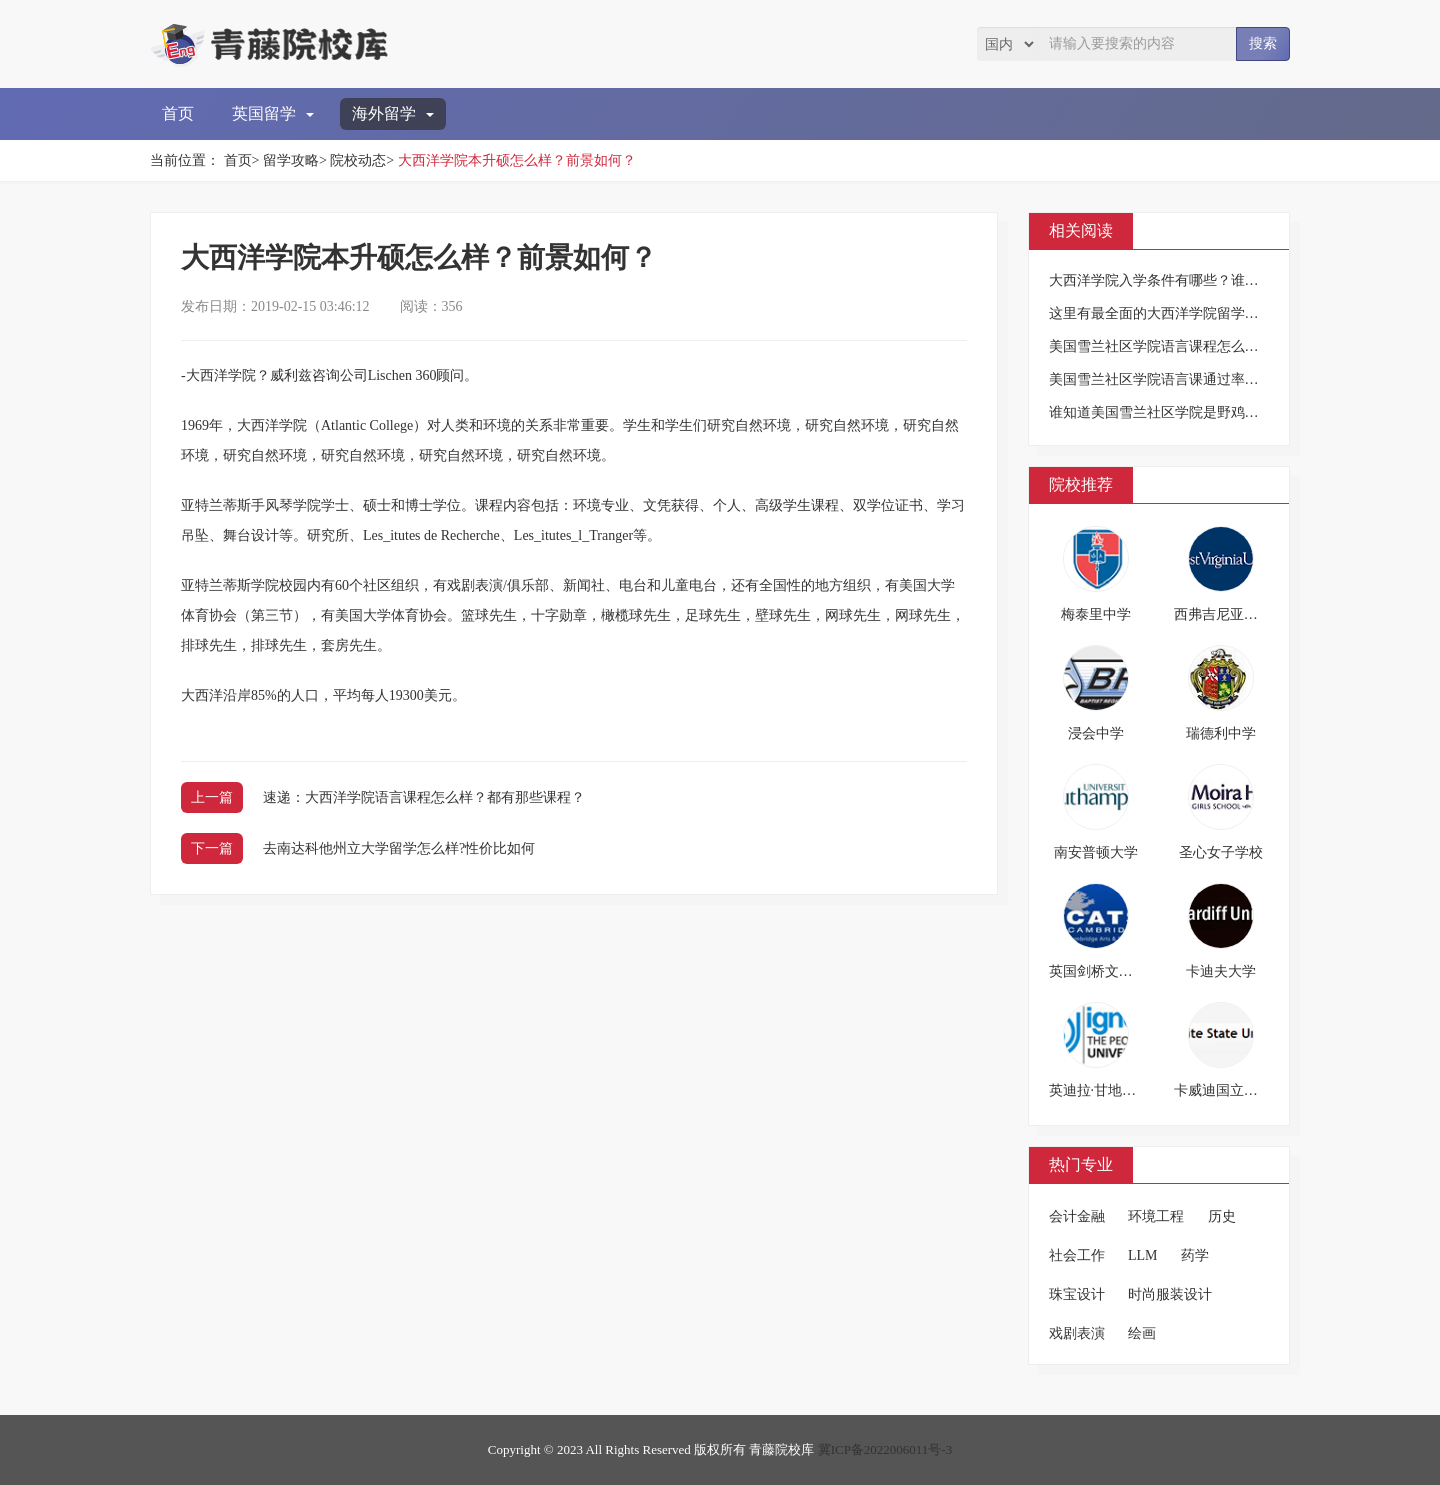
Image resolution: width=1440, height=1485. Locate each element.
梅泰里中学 (1096, 614)
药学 (1195, 1255)
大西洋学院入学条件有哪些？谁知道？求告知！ (1196, 280)
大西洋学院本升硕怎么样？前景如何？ (517, 160)
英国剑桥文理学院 (1105, 971)
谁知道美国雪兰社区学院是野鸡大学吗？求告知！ (1203, 412)
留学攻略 (291, 160)
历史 (1222, 1216)
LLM (1143, 1255)
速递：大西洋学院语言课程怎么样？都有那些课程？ (424, 797)
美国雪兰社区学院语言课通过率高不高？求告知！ (1203, 379)
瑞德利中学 (1221, 733)
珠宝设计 (1077, 1294)
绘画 (1142, 1333)
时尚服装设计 (1170, 1294)
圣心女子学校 (1221, 852)
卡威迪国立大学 (1223, 1090)
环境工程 (1156, 1216)
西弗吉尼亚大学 (1223, 614)
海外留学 (393, 113)
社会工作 (1077, 1255)
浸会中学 (1096, 733)
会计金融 (1077, 1216)
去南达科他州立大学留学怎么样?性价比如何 (399, 848)
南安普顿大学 (1096, 852)
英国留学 (273, 113)
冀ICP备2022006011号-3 (885, 1449)
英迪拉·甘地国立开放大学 (1128, 1090)
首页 (178, 113)
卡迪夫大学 (1221, 971)
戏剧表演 (1077, 1333)
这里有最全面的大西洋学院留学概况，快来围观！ (1203, 313)
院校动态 (358, 160)
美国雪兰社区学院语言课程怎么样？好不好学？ (1196, 346)
